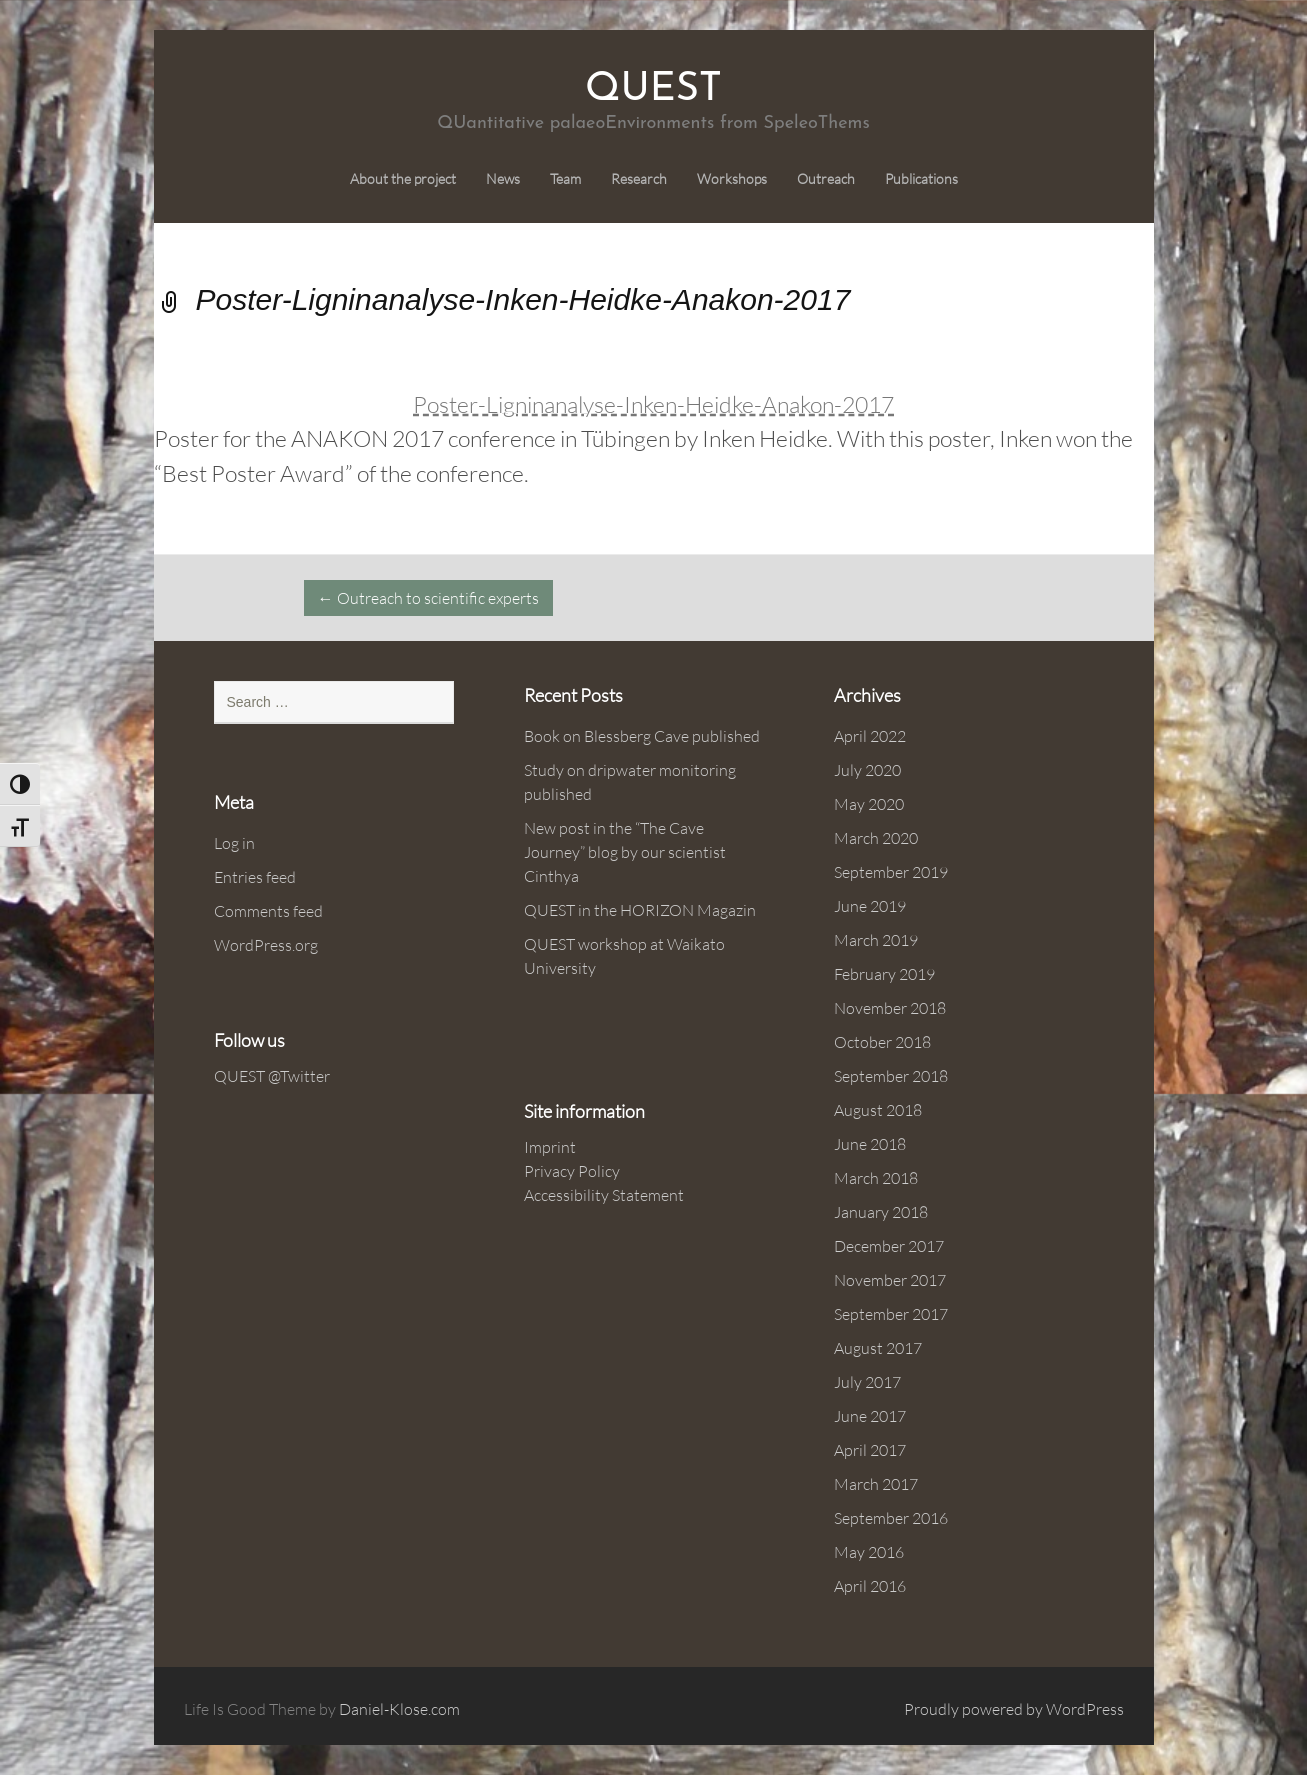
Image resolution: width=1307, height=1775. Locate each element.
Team (565, 179)
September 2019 (891, 872)
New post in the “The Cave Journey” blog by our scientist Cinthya (625, 852)
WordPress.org (266, 945)
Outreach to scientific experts (428, 598)
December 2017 (889, 1246)
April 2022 (870, 736)
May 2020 (869, 804)
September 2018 (891, 1076)
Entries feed (255, 877)
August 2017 (878, 1348)
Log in (234, 843)
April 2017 (870, 1450)
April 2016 (870, 1586)
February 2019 (884, 974)
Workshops (732, 179)
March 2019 (876, 940)
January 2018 (881, 1212)
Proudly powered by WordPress (1014, 1709)
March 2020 (876, 838)
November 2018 (890, 1008)
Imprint (550, 1147)
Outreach (826, 179)
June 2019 (870, 906)
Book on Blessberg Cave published (642, 736)
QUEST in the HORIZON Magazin (640, 910)
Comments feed (268, 911)
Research (639, 179)
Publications (921, 179)
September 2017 (891, 1314)
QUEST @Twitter (272, 1076)
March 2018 (876, 1178)
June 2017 (870, 1416)
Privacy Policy (572, 1171)
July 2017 (867, 1382)
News (503, 179)
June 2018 (870, 1144)
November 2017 (890, 1280)
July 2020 (867, 770)
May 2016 (869, 1552)
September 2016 (891, 1518)
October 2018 (882, 1042)
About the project (403, 179)
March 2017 (876, 1484)
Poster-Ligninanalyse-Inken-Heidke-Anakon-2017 (653, 404)
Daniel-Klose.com (399, 1709)
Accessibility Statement (604, 1195)
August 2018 (878, 1110)
